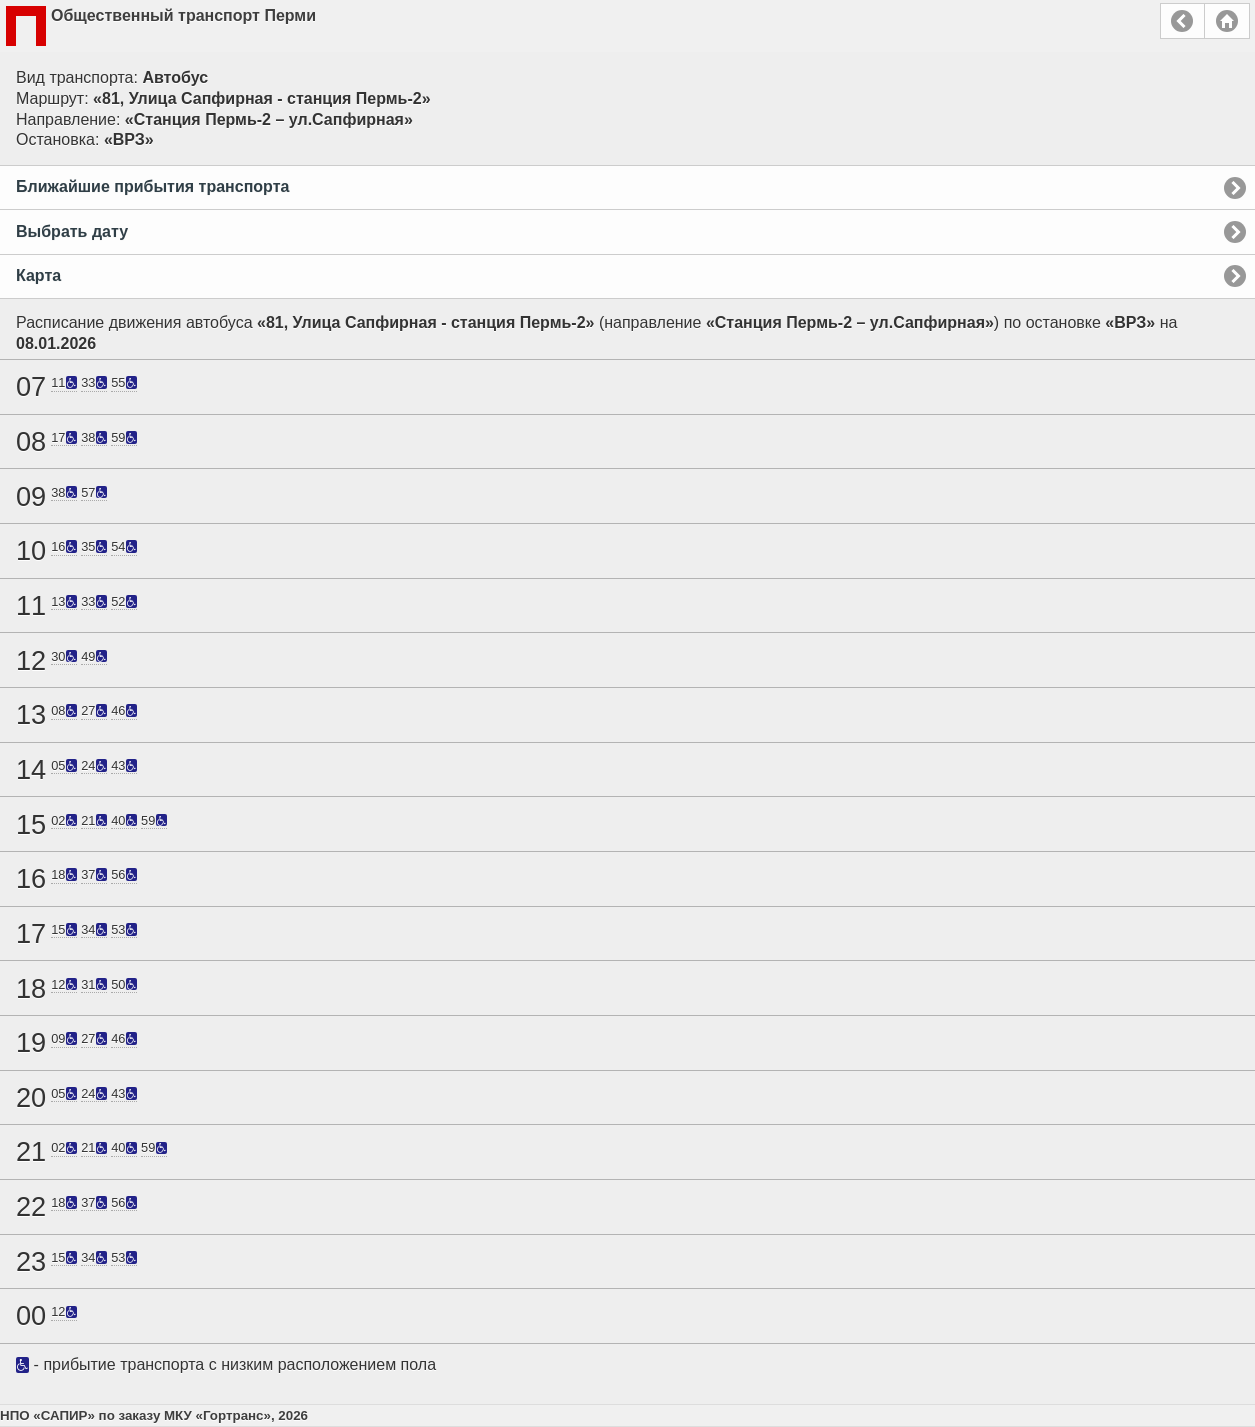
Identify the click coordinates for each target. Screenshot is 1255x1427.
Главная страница (1227, 21)
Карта (38, 275)
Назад (1182, 21)
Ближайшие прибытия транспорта (152, 186)
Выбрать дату (72, 231)
